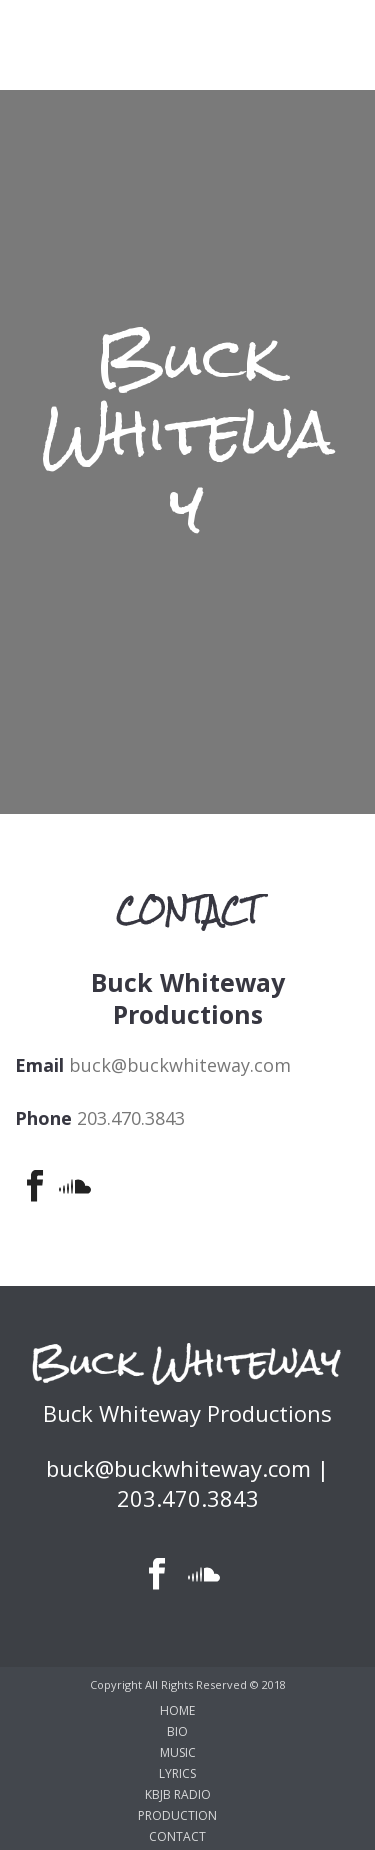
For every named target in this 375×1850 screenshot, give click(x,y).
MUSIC (178, 1753)
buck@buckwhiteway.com (180, 1065)
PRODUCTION (177, 1816)
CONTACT (177, 1837)
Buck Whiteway (188, 433)
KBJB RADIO (178, 1795)
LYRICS (177, 1774)
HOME (177, 1711)
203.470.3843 (131, 1118)
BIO (177, 1732)
